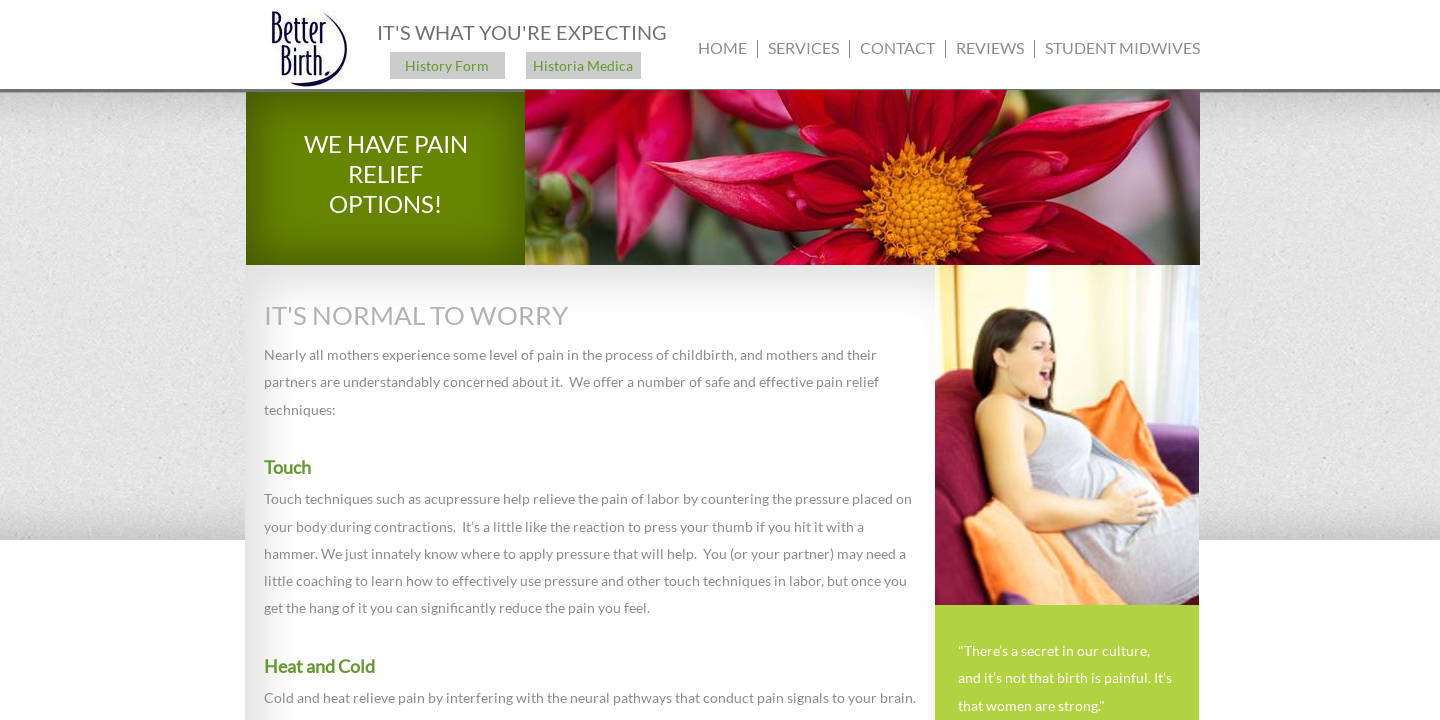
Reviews (990, 47)
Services (803, 47)
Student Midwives (1122, 47)
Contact (897, 47)
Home (722, 47)
